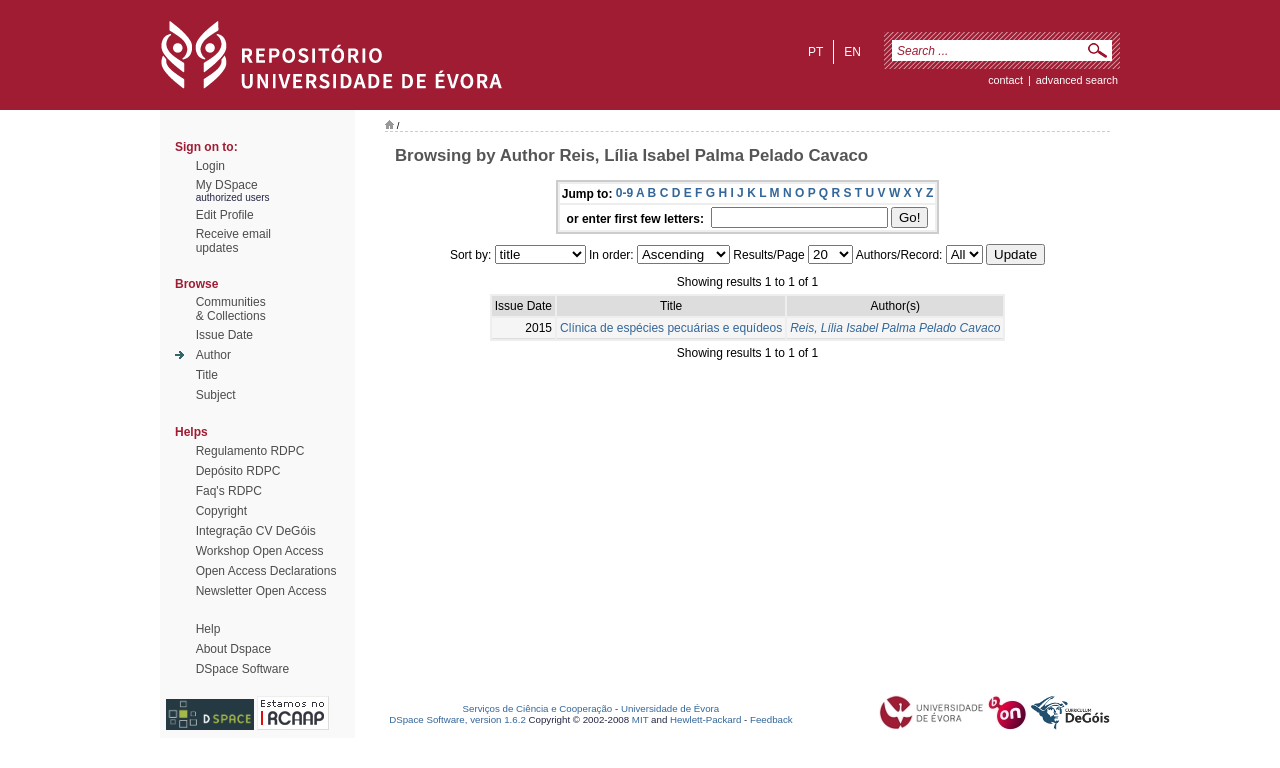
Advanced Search (1077, 80)
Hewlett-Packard (705, 719)
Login (210, 166)
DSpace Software (242, 669)
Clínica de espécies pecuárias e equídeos (671, 328)
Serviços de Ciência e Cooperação (538, 708)
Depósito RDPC (238, 471)
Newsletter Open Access (261, 591)
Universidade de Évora (670, 708)
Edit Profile (225, 215)
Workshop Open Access (260, 551)
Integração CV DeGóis (256, 531)
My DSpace (227, 185)
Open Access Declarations (266, 571)
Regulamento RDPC (250, 451)
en (852, 52)
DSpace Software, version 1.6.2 (457, 719)
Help (208, 629)
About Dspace (233, 649)
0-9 (624, 193)
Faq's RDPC (229, 491)
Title (207, 375)
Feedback (771, 719)
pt (815, 52)
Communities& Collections (231, 309)
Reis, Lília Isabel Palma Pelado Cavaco (895, 328)
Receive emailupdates (233, 241)
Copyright (221, 511)
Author (213, 355)
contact (1005, 80)
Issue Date (224, 335)
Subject (216, 395)
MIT (640, 719)
